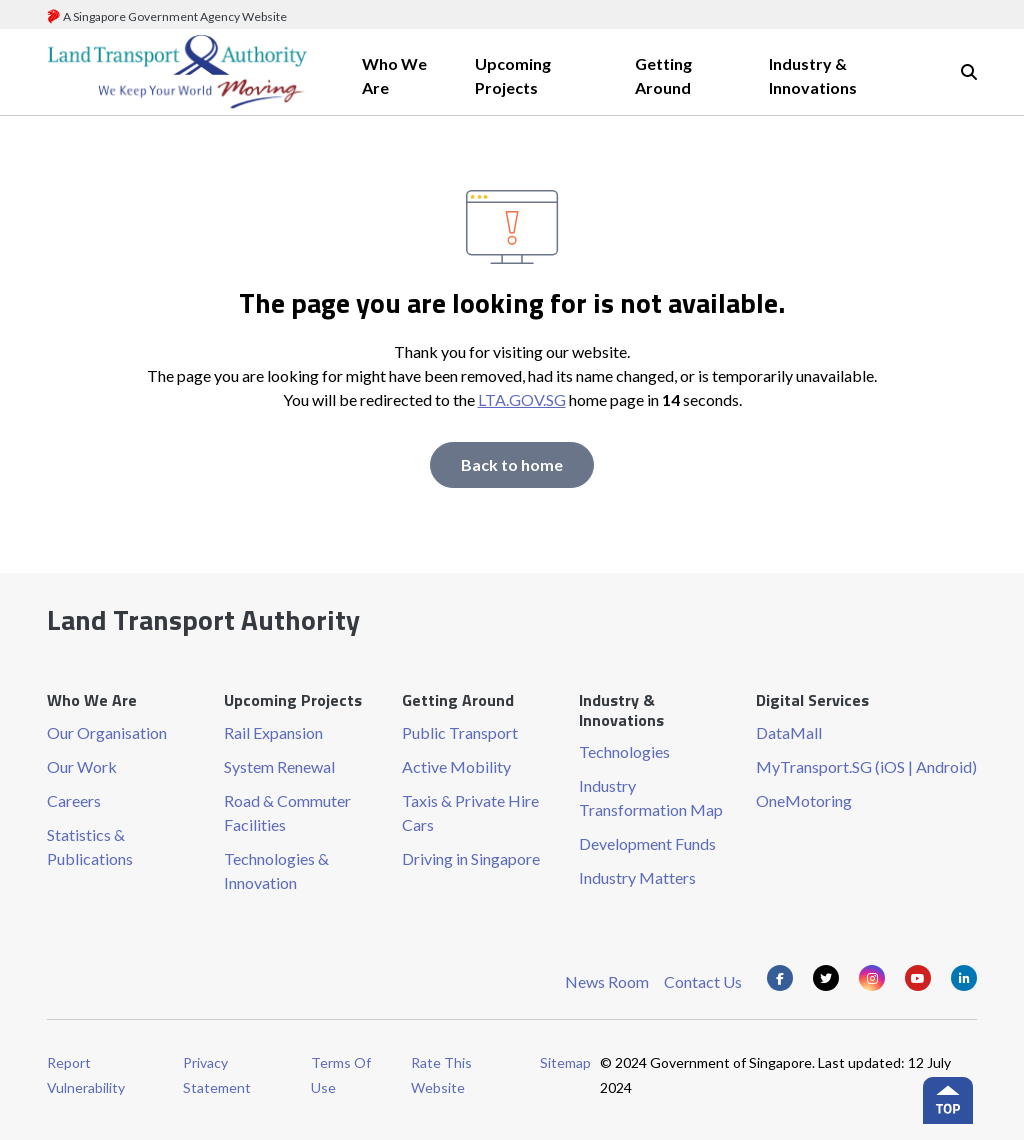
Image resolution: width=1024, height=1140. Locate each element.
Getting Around (663, 75)
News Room (607, 981)
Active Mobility (456, 766)
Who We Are (394, 75)
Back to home (512, 464)
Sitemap (565, 1062)
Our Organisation (107, 732)
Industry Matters (637, 877)
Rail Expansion (273, 732)
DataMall (789, 732)
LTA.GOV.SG (522, 399)
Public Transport (460, 732)
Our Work (82, 766)
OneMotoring (804, 800)
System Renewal (279, 766)
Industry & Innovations (813, 75)
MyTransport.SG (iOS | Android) (866, 766)
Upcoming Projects (513, 75)
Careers (74, 800)
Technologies (624, 751)
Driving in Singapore (471, 858)
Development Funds (647, 843)
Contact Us (703, 981)
